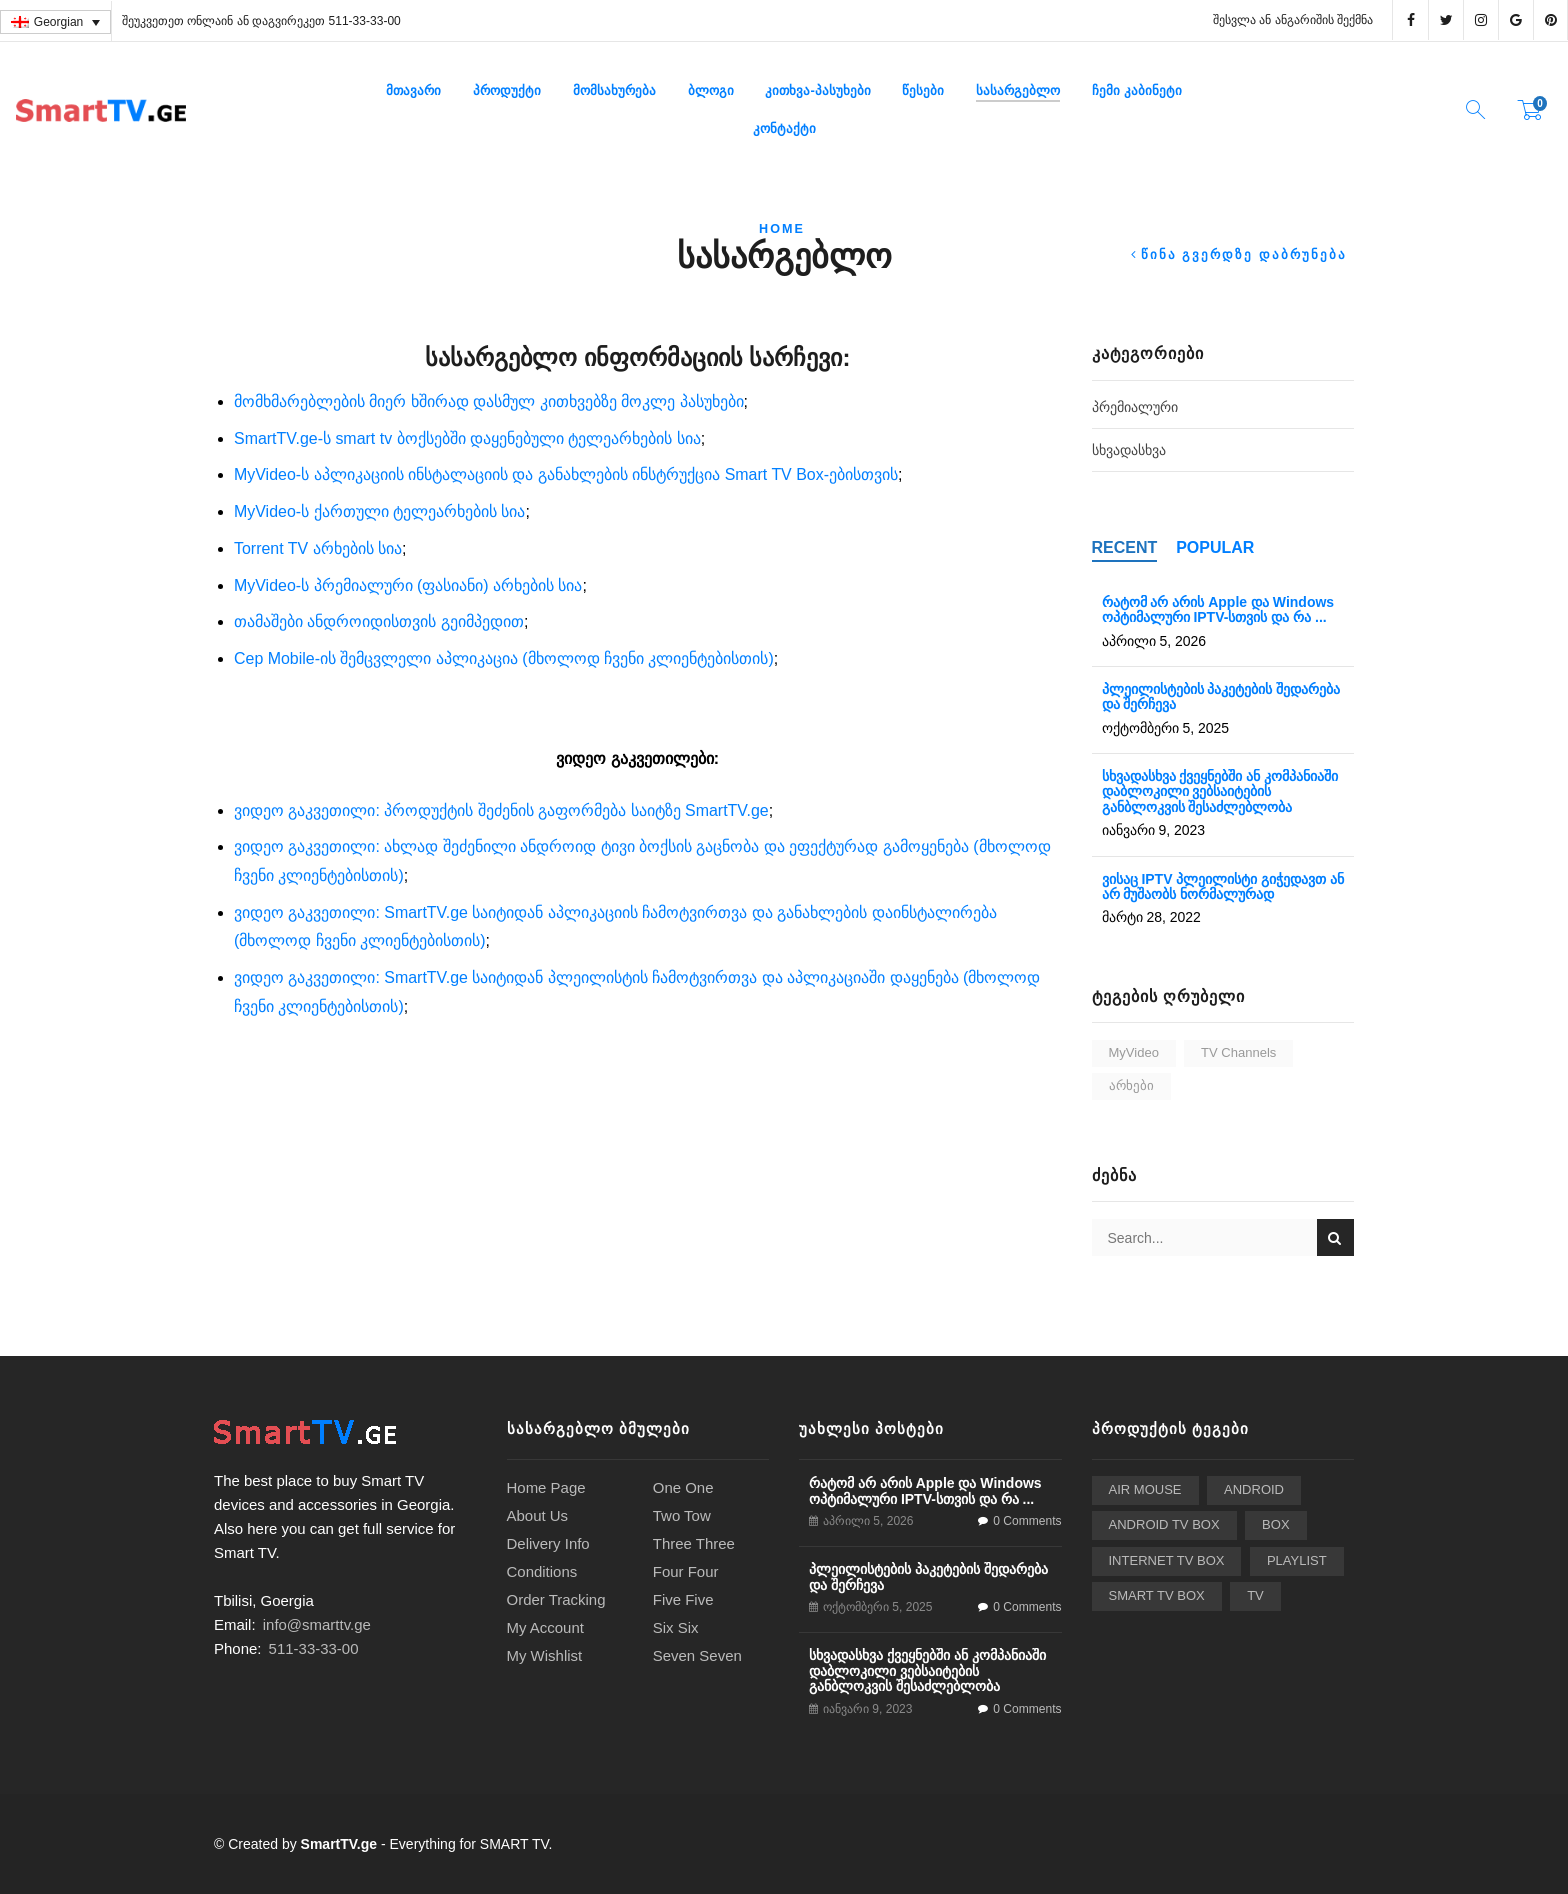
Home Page (546, 1487)
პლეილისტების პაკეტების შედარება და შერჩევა (1221, 696)
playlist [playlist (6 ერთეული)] (1297, 1560)
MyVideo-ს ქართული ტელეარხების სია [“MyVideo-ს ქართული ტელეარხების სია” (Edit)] (379, 511)
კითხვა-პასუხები (817, 90)
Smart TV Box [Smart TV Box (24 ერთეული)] (1157, 1595)
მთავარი (413, 90)
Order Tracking (556, 1599)
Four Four (686, 1571)
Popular (1215, 547)
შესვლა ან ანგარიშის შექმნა (1293, 20)
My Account (545, 1627)
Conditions (542, 1571)
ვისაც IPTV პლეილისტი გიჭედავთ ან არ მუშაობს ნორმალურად (1223, 886)
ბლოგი (711, 90)
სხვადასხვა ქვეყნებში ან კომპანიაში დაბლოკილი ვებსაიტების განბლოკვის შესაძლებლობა (1220, 791)
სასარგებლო (1018, 90)
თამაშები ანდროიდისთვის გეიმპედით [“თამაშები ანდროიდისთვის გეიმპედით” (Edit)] (379, 621)
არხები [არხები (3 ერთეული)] (1131, 1085)
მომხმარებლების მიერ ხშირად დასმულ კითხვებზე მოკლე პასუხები (489, 401)
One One (683, 1487)
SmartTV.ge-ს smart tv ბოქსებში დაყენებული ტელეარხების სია (467, 438)
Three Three (694, 1543)
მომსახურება (614, 90)
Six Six (676, 1627)
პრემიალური (1135, 407)
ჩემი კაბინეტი (1137, 90)
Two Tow (682, 1515)
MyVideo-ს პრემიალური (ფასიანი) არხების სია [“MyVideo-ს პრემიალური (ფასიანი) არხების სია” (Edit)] (408, 585)
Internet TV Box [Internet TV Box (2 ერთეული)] (1167, 1560)
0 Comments (1027, 1521)
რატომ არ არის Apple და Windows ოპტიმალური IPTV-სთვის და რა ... (1218, 609)
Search (1335, 1238)
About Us (538, 1515)
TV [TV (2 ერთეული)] (1255, 1595)
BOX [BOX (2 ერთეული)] (1276, 1524)
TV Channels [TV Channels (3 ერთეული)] (1238, 1052)
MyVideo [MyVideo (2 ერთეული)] (1134, 1052)
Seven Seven (697, 1655)
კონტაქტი (784, 128)
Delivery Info (548, 1543)
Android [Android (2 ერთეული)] (1254, 1489)
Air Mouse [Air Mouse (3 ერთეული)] (1145, 1489)
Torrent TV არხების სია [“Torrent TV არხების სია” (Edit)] (318, 548)
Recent (1125, 547)
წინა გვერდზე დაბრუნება (1244, 255)
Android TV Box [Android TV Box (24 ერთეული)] (1164, 1524)
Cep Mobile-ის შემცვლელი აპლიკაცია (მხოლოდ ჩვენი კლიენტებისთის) (504, 658)
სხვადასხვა (1129, 450)
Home (782, 229)
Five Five (683, 1599)
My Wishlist (545, 1655)
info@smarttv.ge (317, 1624)
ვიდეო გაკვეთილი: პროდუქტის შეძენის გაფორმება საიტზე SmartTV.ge (501, 810)
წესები (923, 90)
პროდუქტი (507, 90)
